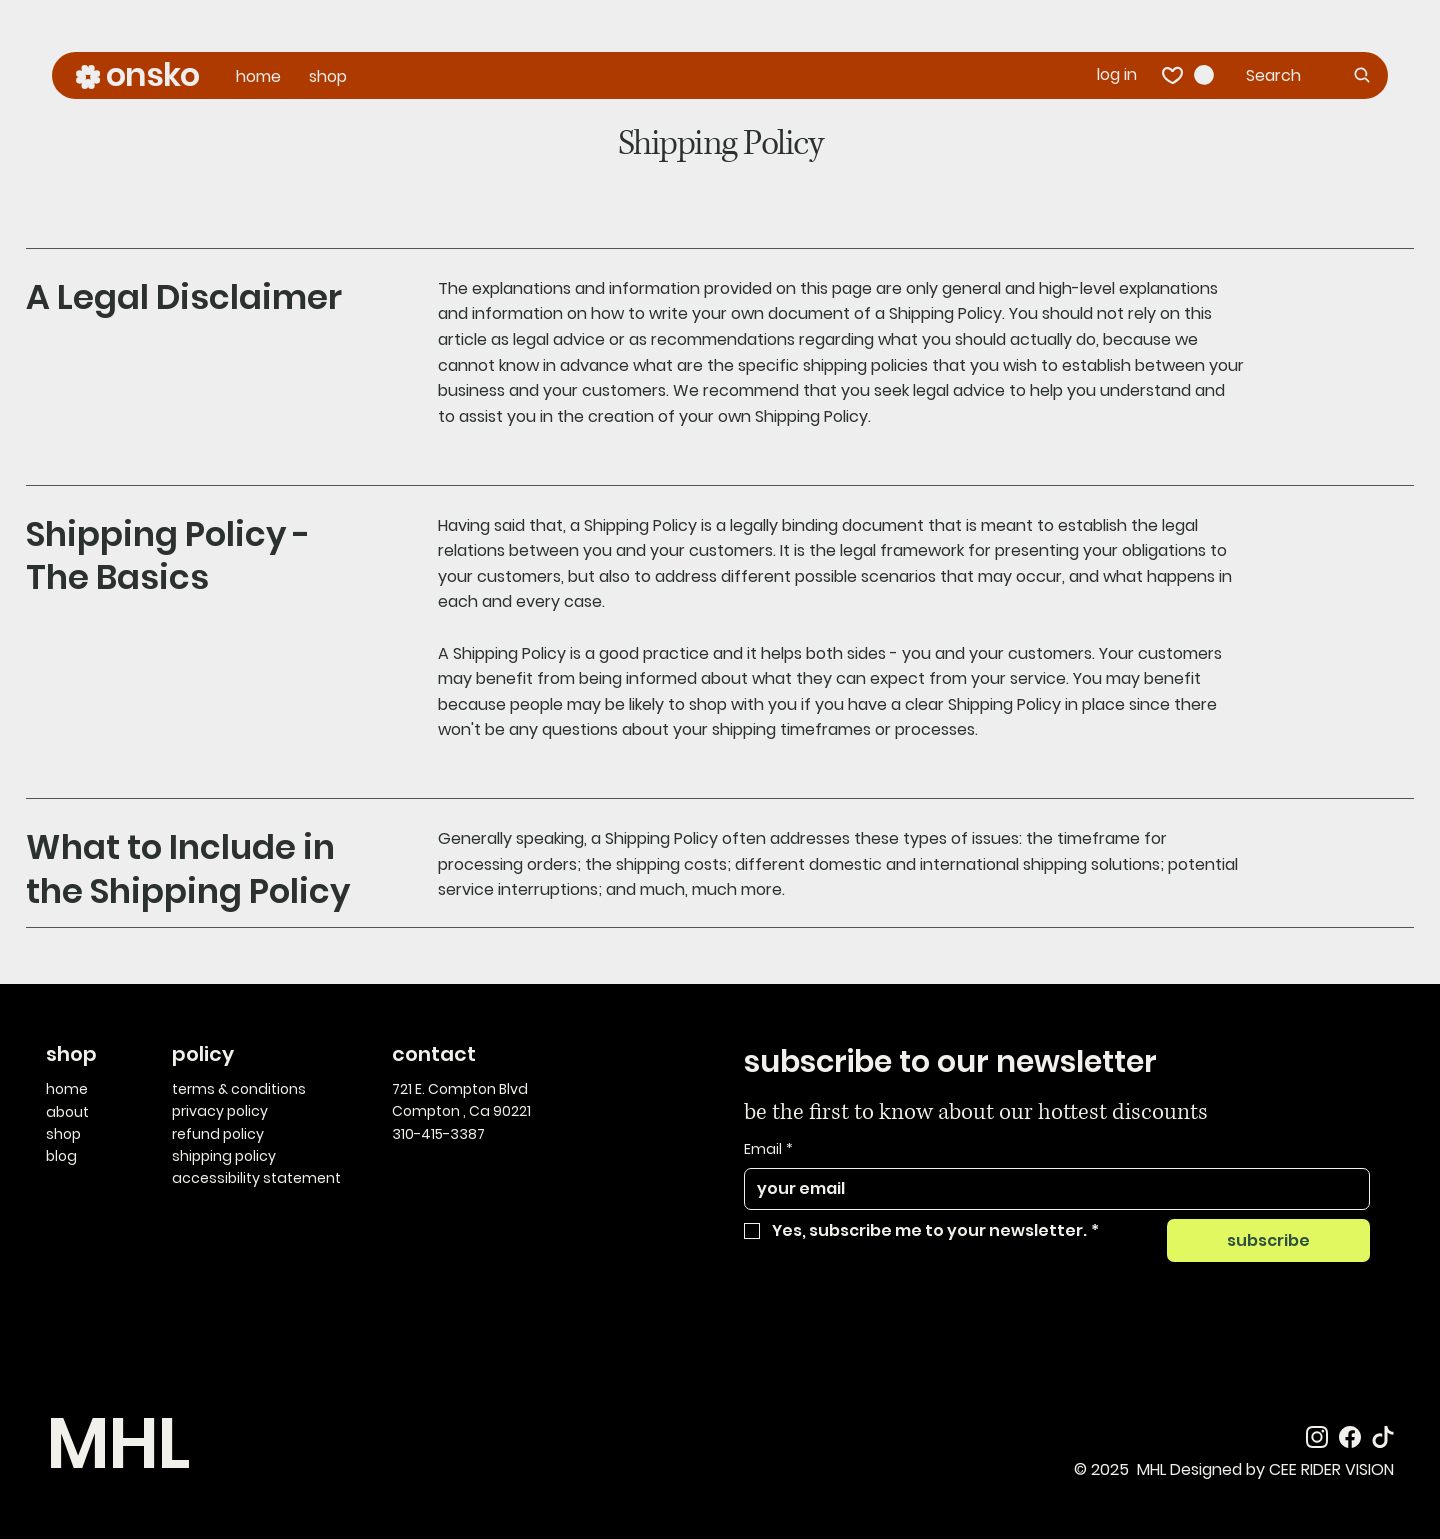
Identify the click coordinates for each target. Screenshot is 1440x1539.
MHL (117, 1443)
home (67, 1089)
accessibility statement (256, 1178)
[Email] (1051, 1189)
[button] (1204, 75)
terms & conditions (239, 1089)
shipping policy (224, 1156)
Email (768, 1150)
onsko (152, 74)
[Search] (1309, 75)
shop (63, 1134)
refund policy (218, 1134)
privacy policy (220, 1111)
